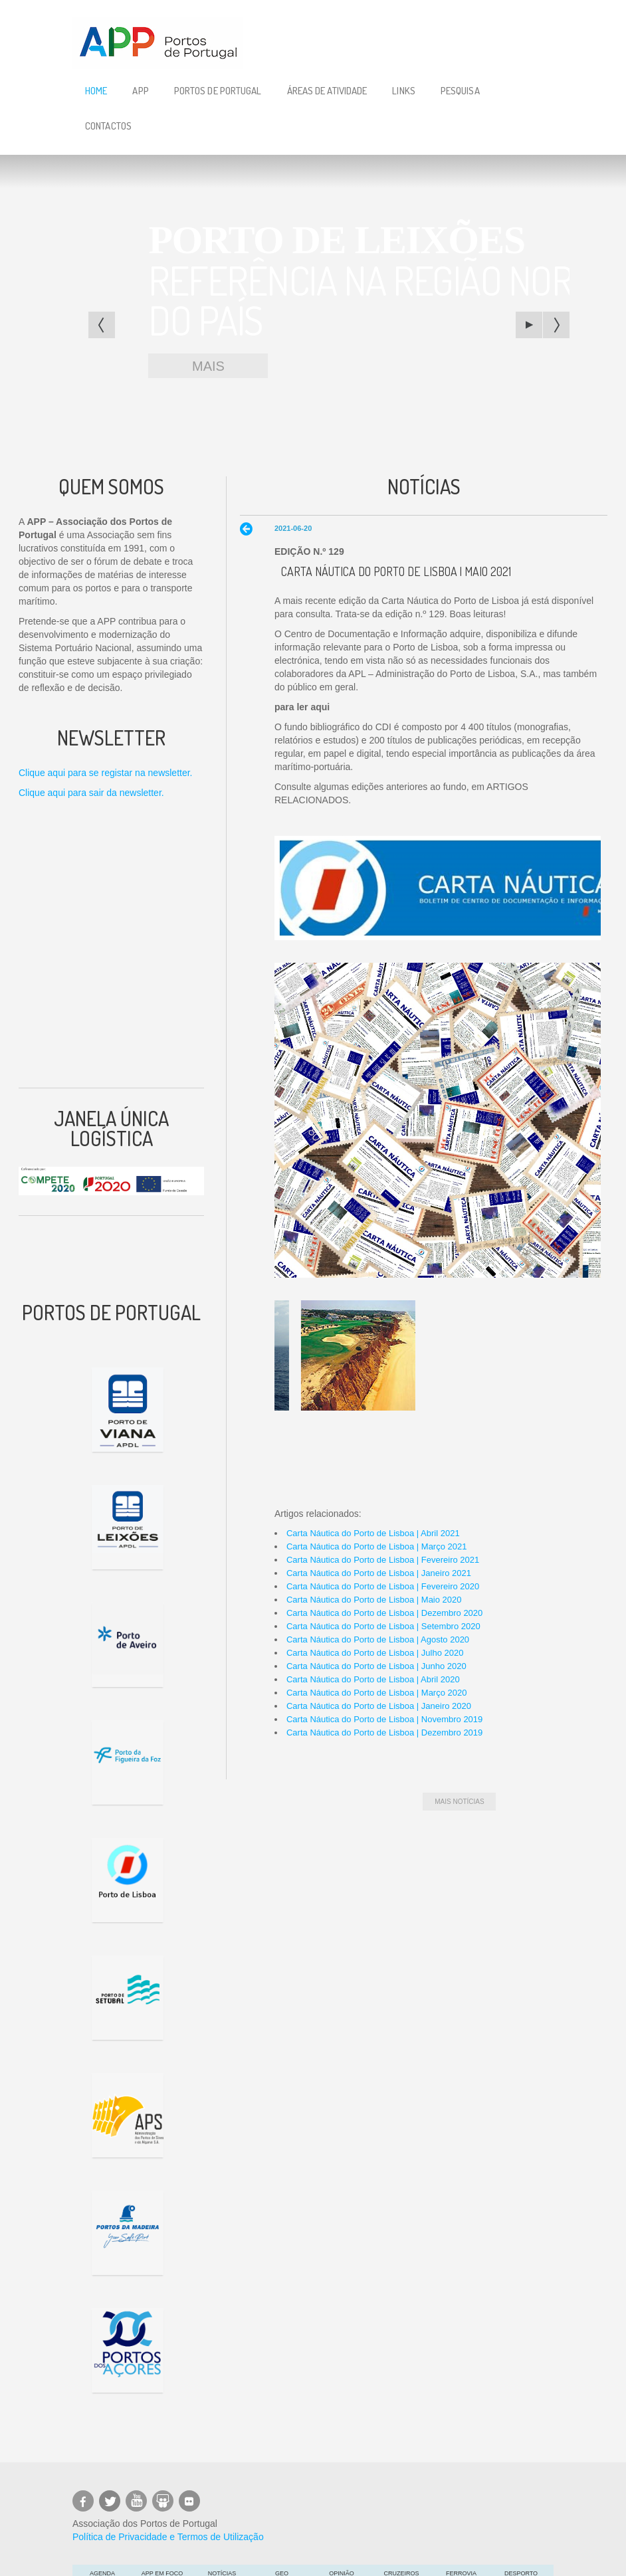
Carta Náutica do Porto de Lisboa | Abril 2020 (373, 1679)
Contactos (108, 126)
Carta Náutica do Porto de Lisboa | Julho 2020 (374, 1653)
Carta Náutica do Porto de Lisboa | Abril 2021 (373, 1533)
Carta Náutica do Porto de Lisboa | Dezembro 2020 (384, 1613)
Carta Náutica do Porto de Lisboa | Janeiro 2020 (378, 1706)
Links (403, 90)
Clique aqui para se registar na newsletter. (105, 772)
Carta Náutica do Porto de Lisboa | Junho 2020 (376, 1666)
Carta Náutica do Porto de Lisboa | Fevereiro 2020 (382, 1586)
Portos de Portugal (218, 90)
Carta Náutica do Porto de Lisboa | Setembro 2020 (383, 1626)
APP (140, 90)
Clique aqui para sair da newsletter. (91, 792)
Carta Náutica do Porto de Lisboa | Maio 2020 (374, 1600)
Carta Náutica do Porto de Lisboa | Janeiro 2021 (378, 1573)
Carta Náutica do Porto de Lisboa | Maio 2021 (396, 571)
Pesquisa (460, 90)
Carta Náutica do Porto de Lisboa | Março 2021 (376, 1546)
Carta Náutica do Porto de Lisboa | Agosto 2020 (377, 1639)
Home (96, 90)
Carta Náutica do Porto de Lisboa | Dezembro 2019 (384, 1732)
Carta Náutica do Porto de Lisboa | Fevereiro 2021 (382, 1560)
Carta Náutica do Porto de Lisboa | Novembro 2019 (384, 1719)
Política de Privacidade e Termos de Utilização (168, 2536)
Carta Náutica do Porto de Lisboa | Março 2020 (376, 1693)
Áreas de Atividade (327, 90)
